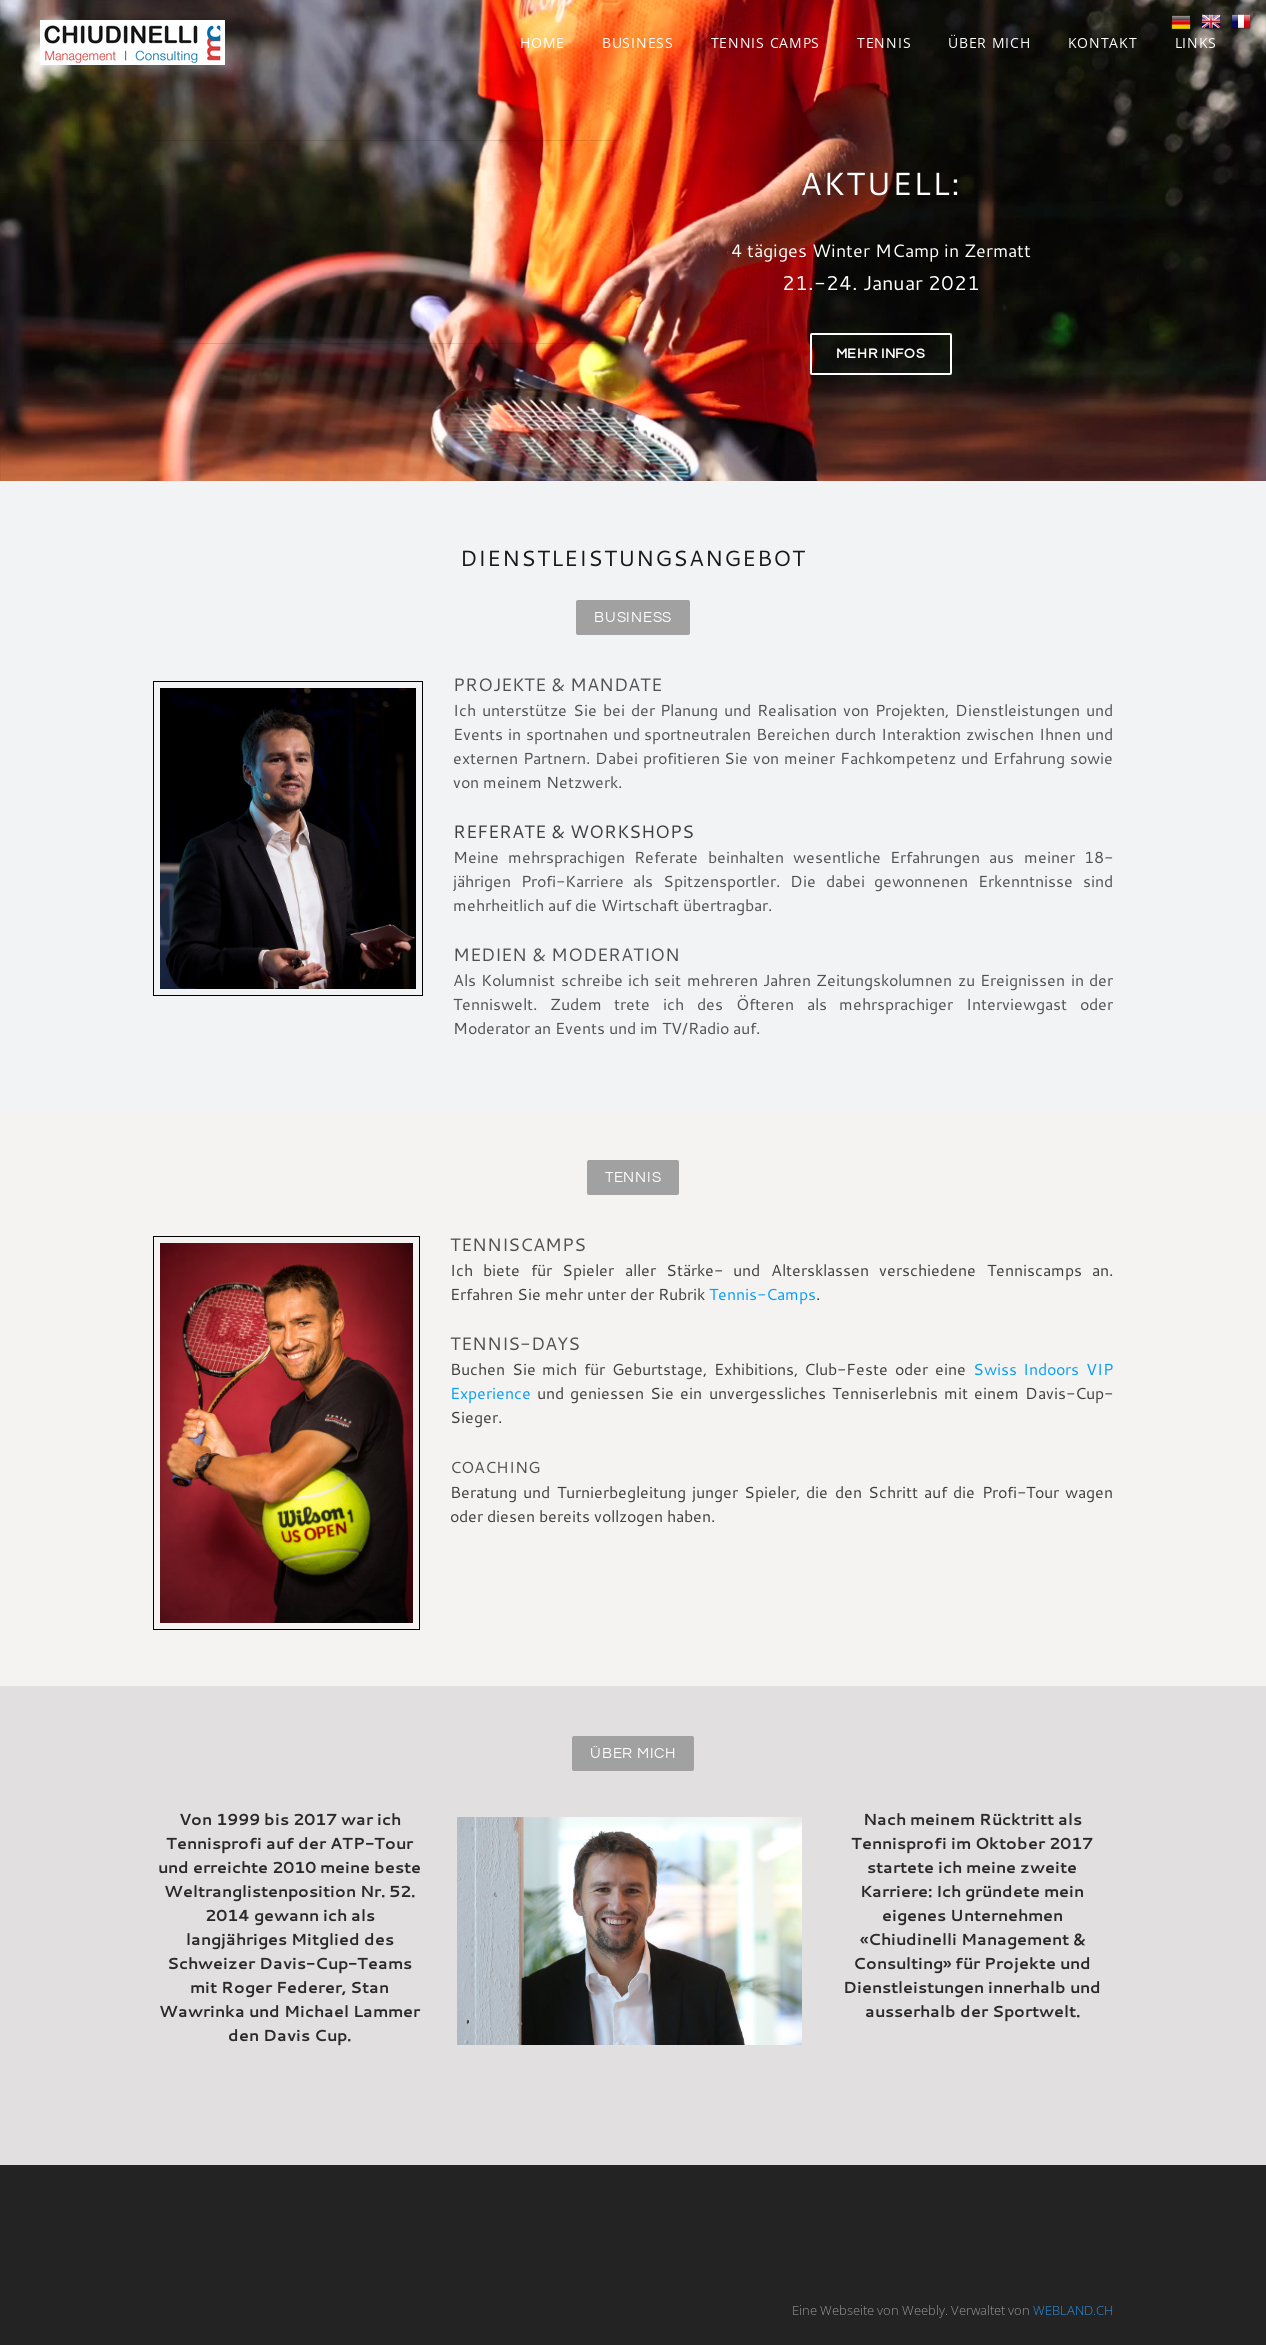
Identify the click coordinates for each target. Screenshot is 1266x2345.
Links (1196, 42)
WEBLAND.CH (1073, 2310)
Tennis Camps (765, 42)
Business (638, 42)
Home (542, 42)
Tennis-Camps (762, 1293)
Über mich (989, 42)
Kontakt (1103, 42)
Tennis (884, 42)
